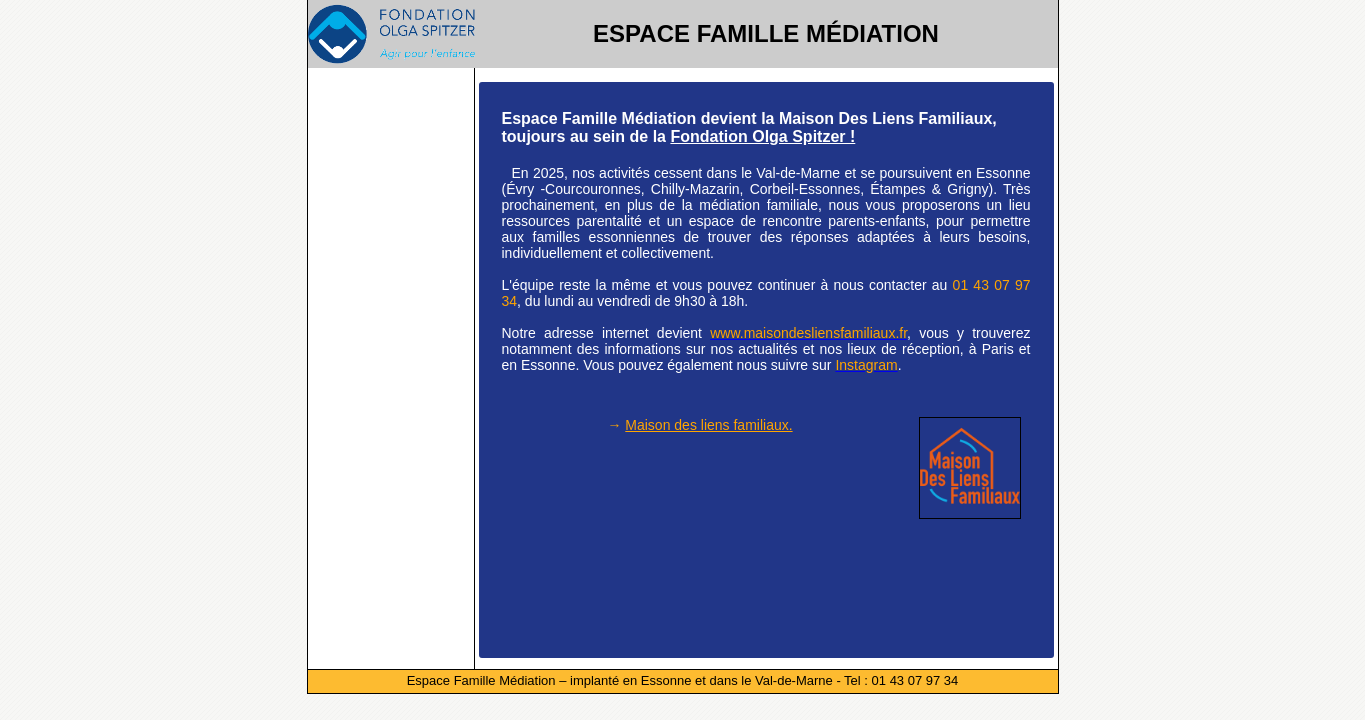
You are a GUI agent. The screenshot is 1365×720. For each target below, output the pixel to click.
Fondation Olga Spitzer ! (762, 136)
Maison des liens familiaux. (708, 425)
